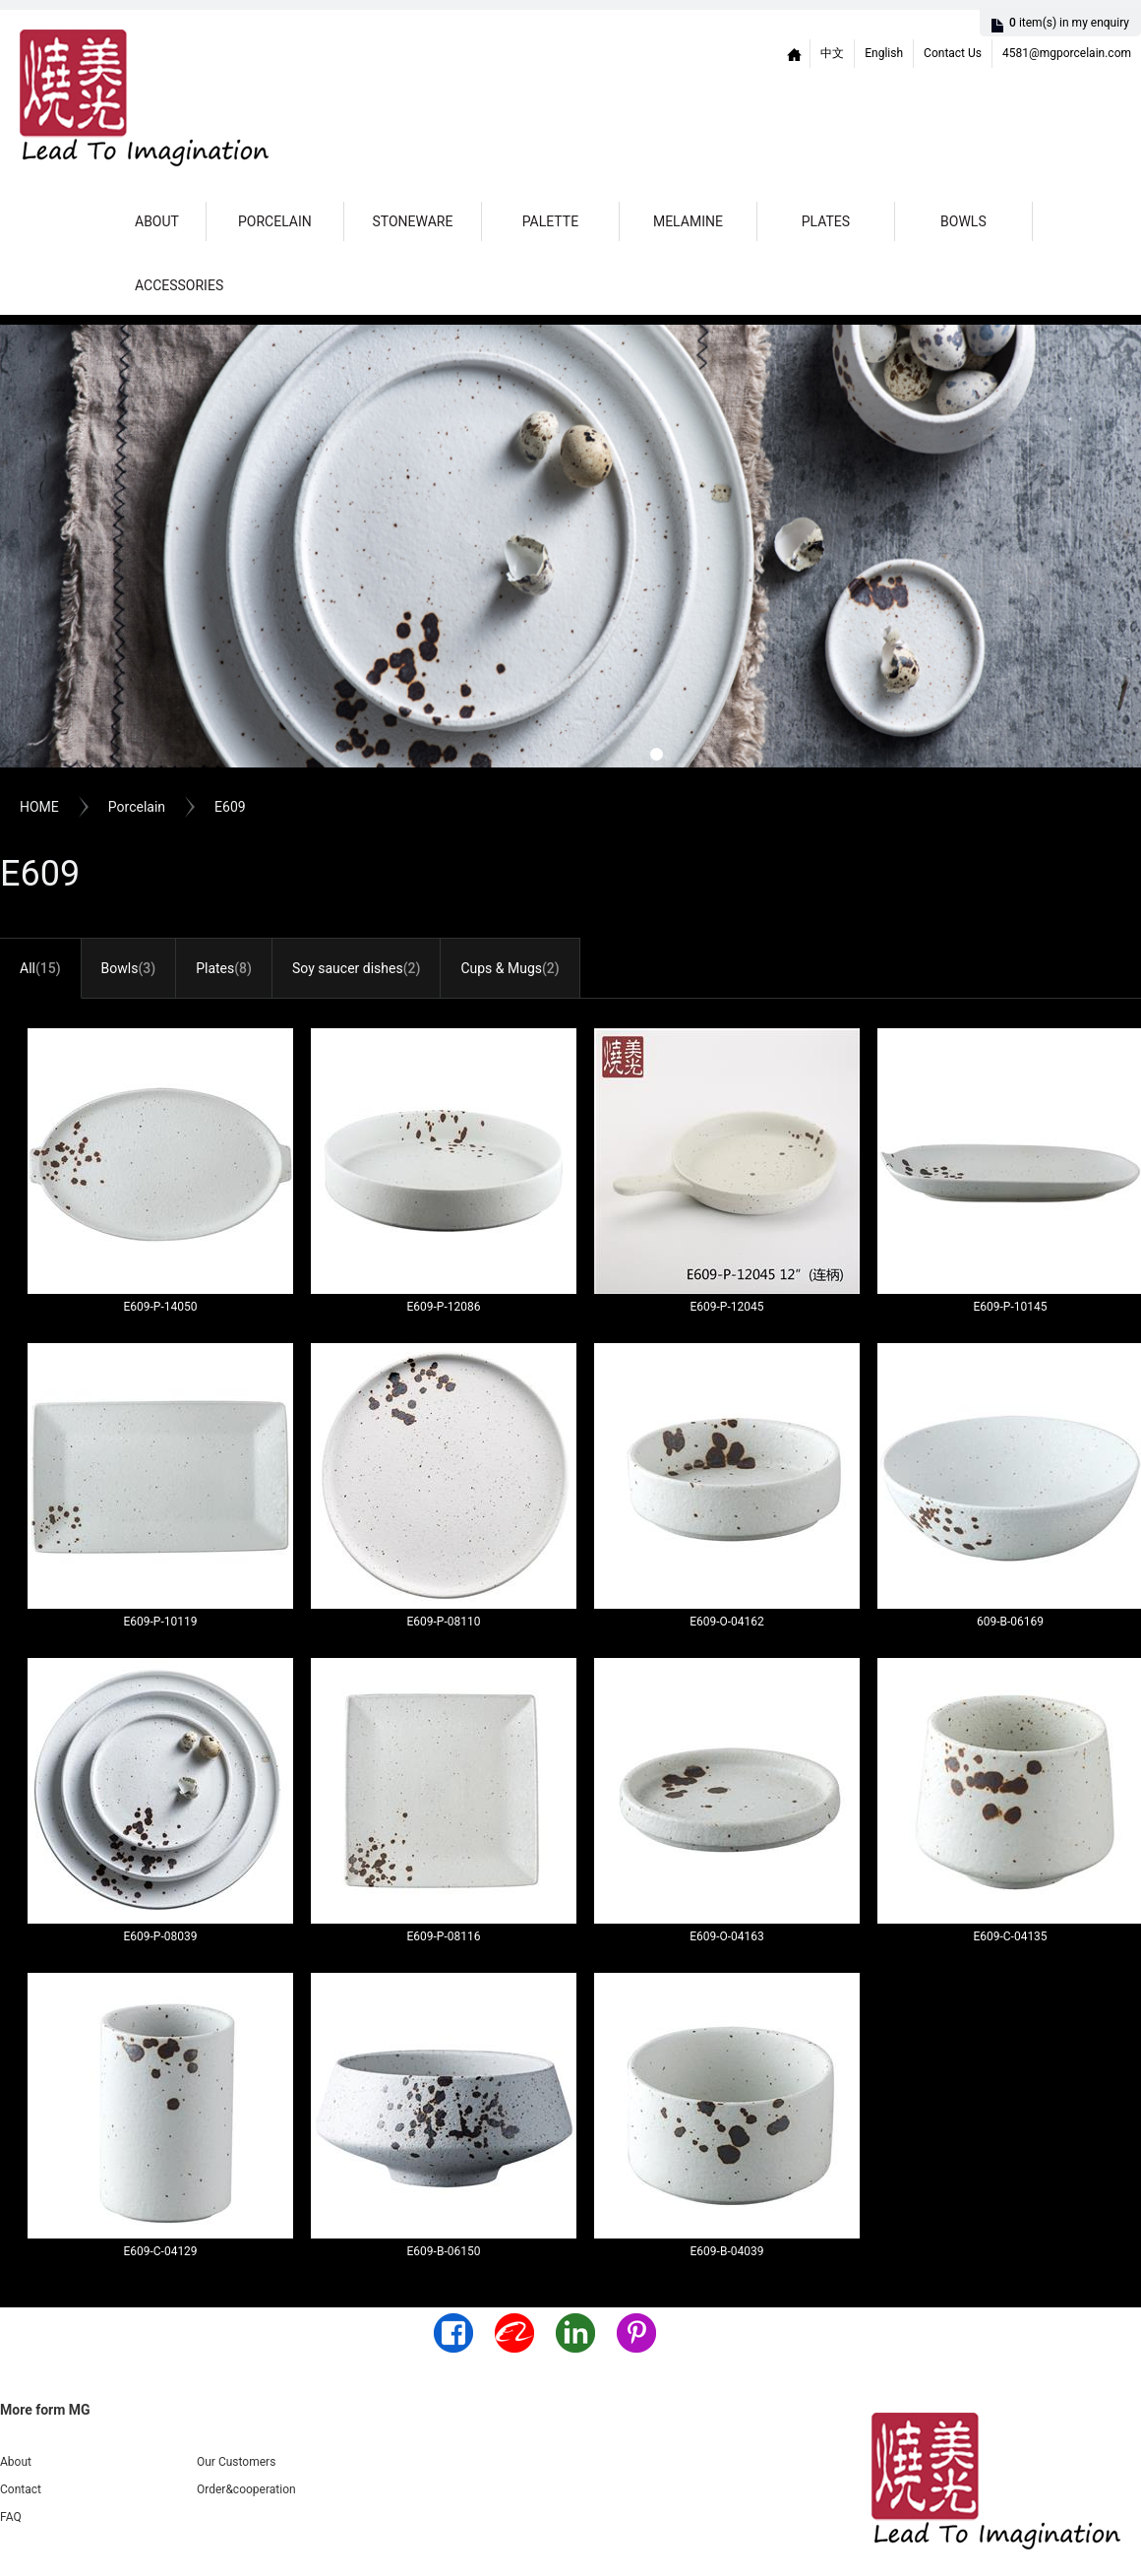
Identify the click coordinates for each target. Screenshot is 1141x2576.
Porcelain (136, 807)
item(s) (1069, 23)
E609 (230, 807)
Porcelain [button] (275, 221)
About (157, 221)
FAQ (11, 2517)
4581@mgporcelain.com (1066, 53)
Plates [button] (826, 221)
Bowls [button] (963, 221)
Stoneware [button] (412, 221)
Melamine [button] (688, 221)
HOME (39, 807)
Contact (20, 2489)
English (884, 53)
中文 (832, 53)
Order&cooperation (246, 2489)
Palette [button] (550, 221)
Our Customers (236, 2462)
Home (795, 53)
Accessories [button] (179, 285)
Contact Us (953, 53)
